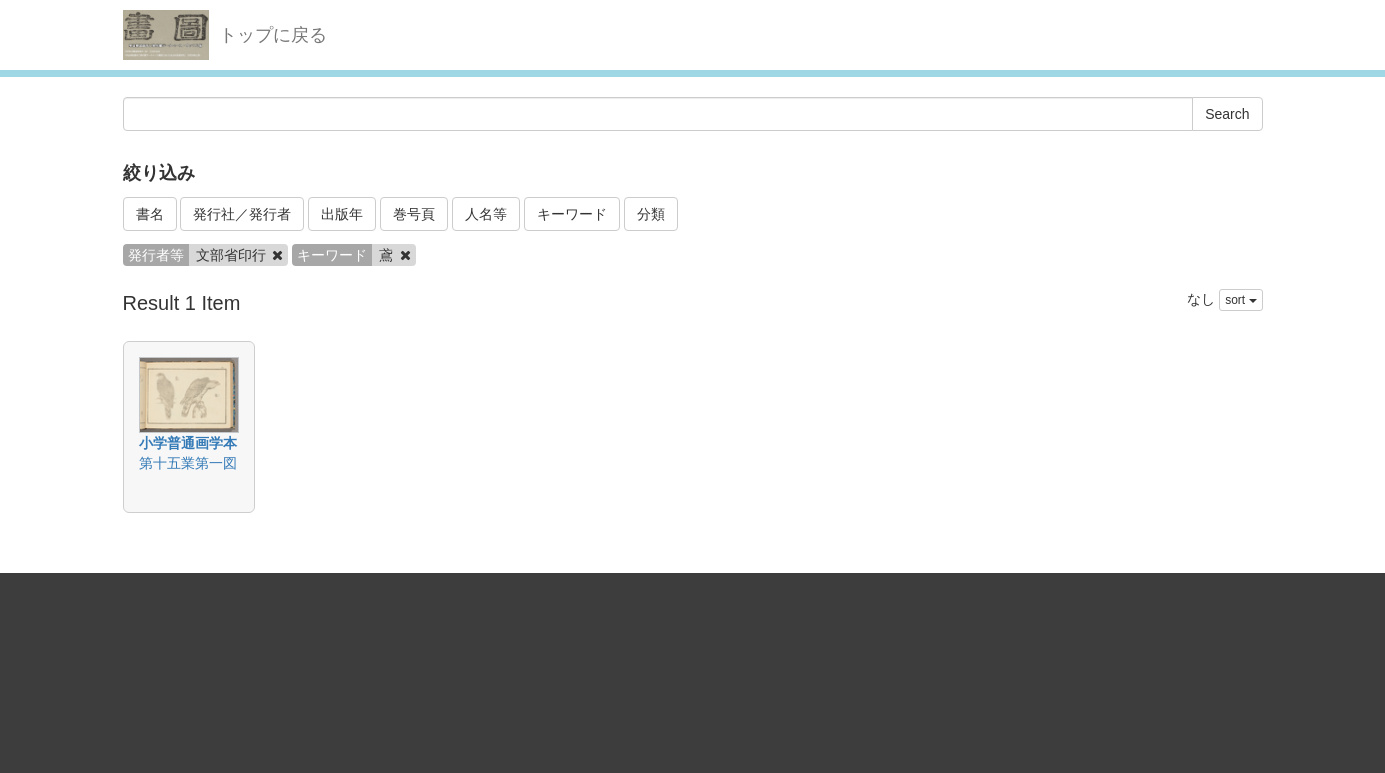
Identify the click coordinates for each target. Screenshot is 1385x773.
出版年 (342, 214)
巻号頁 (414, 214)
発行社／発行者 (242, 214)
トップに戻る (273, 35)
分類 (651, 214)
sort (1240, 300)
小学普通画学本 (188, 443)
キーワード (572, 214)
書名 (150, 214)
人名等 (486, 214)
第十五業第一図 (188, 463)
